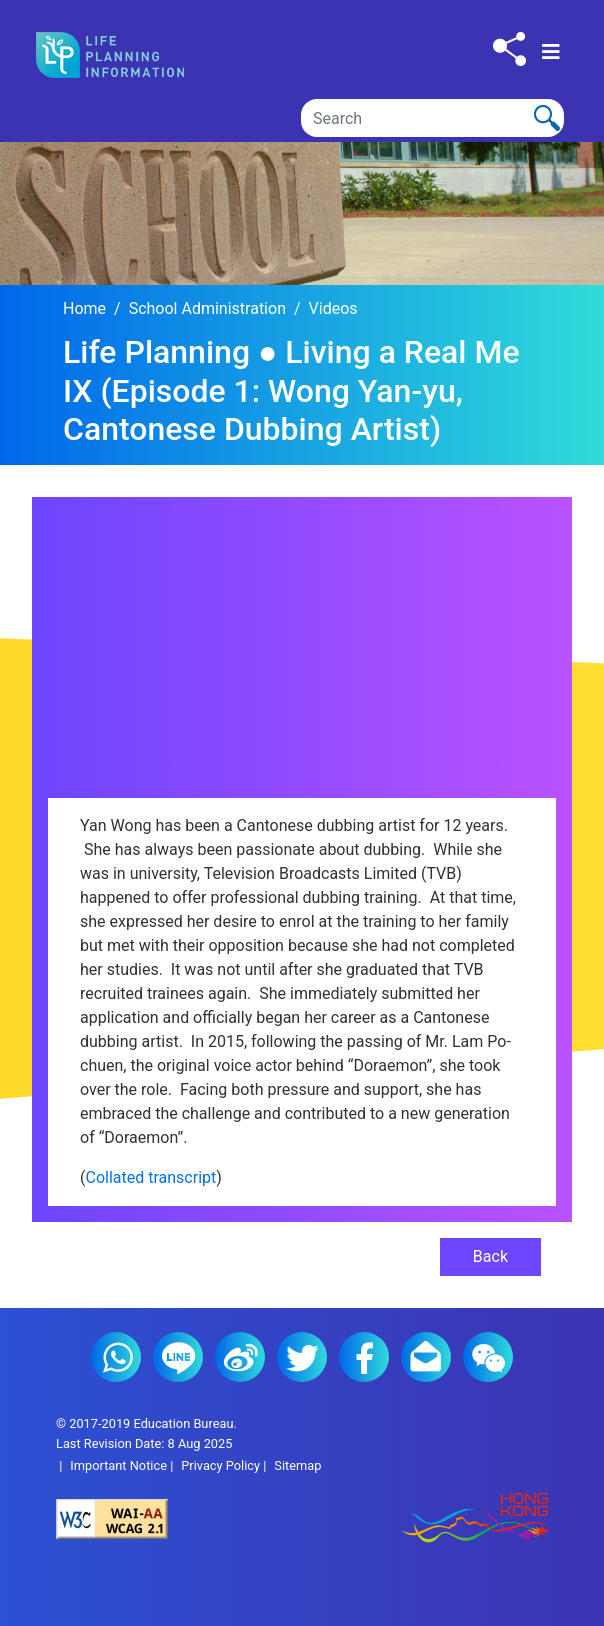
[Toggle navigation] (551, 52)
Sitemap (297, 1465)
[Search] (432, 118)
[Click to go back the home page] (126, 55)
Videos (333, 308)
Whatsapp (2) (116, 1357)
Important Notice (118, 1465)
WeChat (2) (488, 1357)
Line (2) (178, 1357)
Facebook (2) (364, 1357)
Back (490, 1256)
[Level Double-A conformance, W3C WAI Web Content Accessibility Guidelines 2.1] (179, 1519)
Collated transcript (150, 1177)
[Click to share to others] (509, 49)
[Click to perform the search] (547, 118)
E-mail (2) (426, 1357)
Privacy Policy (220, 1465)
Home (84, 308)
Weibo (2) (240, 1357)
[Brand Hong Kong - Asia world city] (425, 1519)
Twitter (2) (302, 1357)
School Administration (207, 308)
